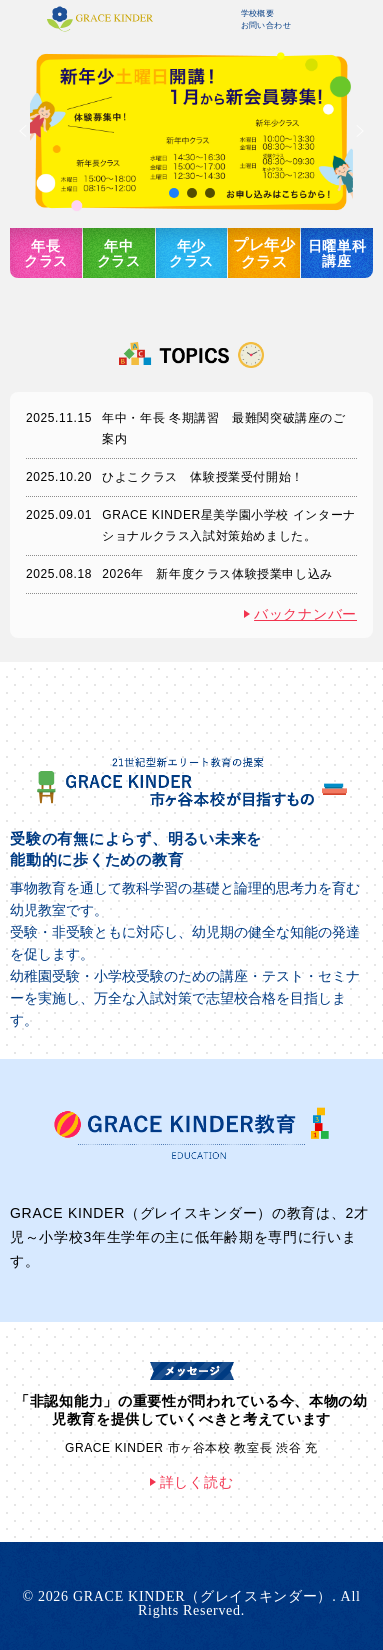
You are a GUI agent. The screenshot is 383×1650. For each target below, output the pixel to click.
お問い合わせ (266, 25)
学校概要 (258, 13)
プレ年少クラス (264, 253)
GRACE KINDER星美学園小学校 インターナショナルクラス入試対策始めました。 (229, 525)
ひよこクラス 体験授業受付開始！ (203, 477)
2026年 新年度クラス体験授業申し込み (217, 574)
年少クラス (191, 253)
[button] (191, 131)
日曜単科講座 (337, 253)
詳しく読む (197, 1482)
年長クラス (46, 253)
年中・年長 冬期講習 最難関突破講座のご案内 (223, 428)
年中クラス (119, 253)
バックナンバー (305, 614)
